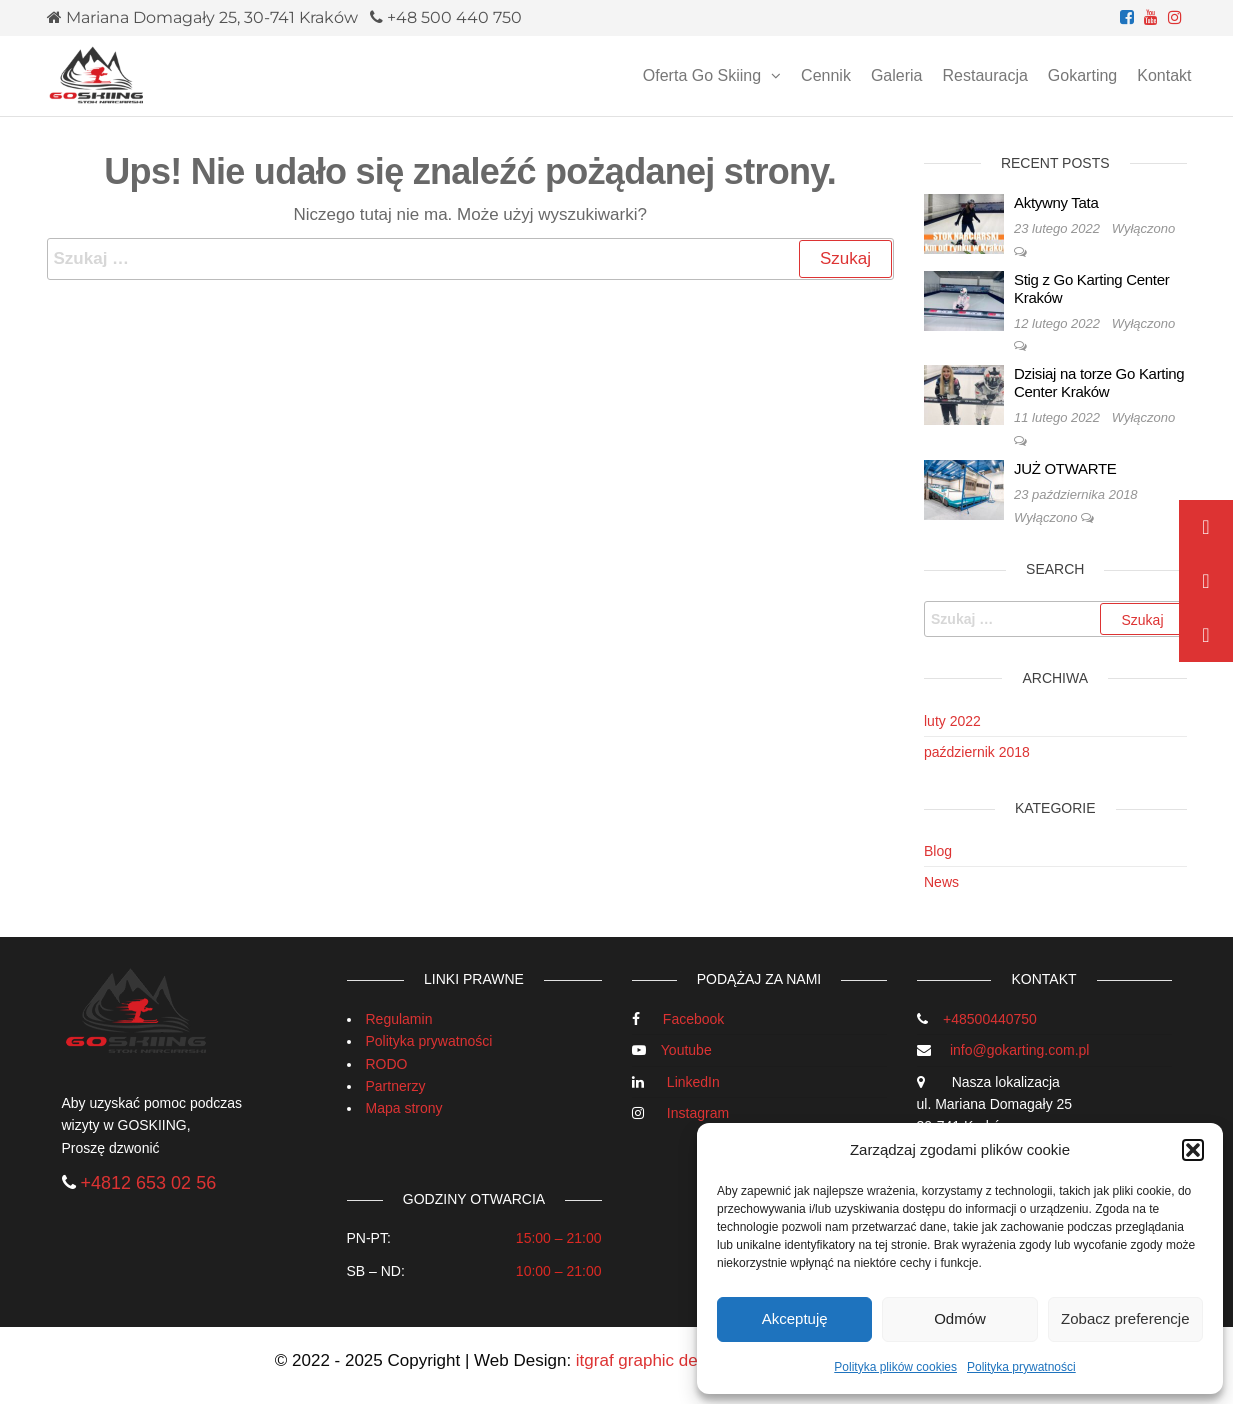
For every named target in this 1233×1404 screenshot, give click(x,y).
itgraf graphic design (652, 1360)
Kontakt (1164, 75)
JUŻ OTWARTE (1065, 468)
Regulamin (399, 1019)
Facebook (693, 1019)
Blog (938, 851)
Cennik (826, 75)
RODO (387, 1064)
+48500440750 (990, 1019)
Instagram (698, 1113)
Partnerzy (396, 1086)
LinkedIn (693, 1082)
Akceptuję (795, 1318)
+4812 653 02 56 (149, 1183)
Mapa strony (404, 1108)
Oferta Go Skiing (702, 75)
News (941, 882)
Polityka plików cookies (895, 1367)
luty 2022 (952, 721)
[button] (1193, 1150)
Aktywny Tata (1056, 202)
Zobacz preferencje (1125, 1318)
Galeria (897, 75)
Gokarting (1082, 75)
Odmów (960, 1318)
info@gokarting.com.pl (1020, 1050)
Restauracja (984, 75)
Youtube (686, 1050)
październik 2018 (977, 752)
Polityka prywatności (1021, 1367)
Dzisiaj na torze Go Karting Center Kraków (1099, 382)
